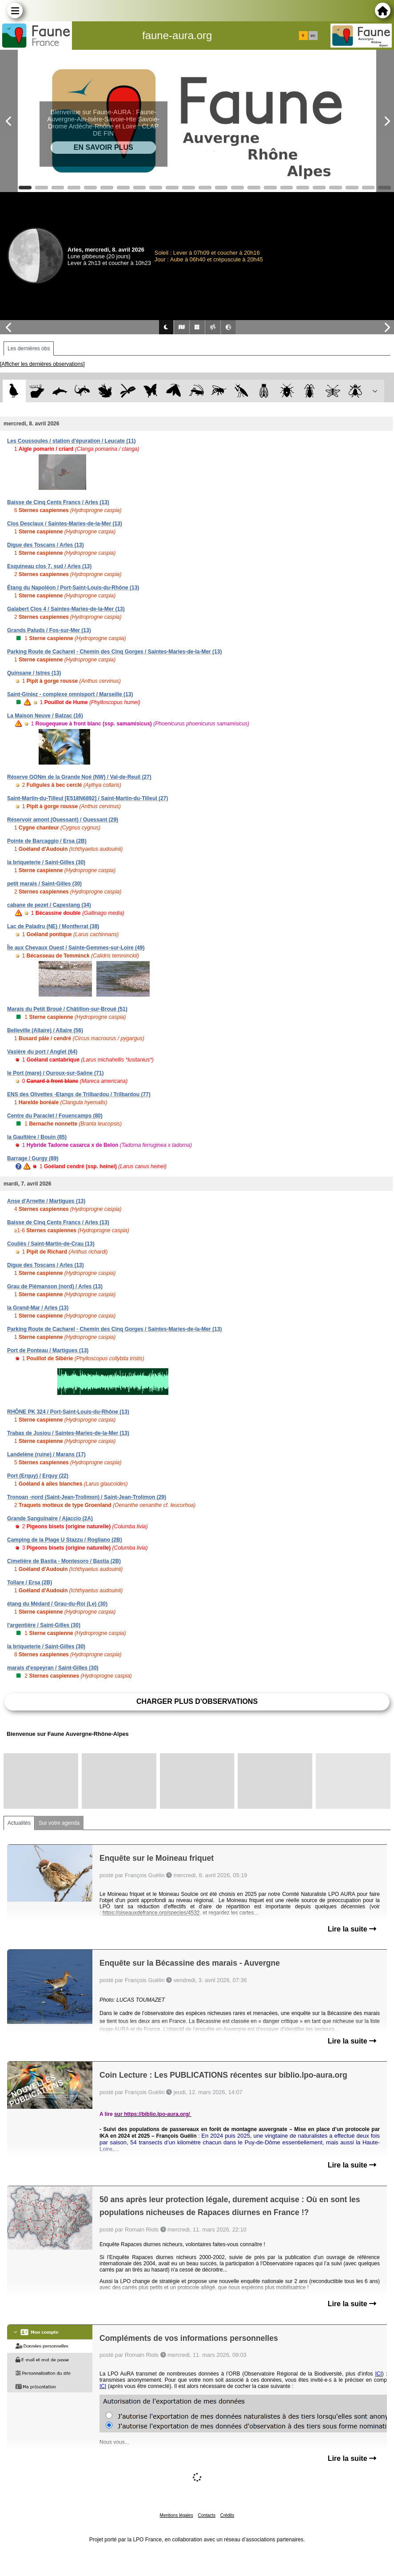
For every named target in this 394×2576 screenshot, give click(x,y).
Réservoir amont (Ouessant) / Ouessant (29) (62, 820)
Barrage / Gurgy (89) (32, 1158)
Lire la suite (352, 1929)
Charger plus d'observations (197, 1701)
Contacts (206, 2515)
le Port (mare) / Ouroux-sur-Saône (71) (55, 1073)
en (312, 35)
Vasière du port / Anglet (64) (42, 1052)
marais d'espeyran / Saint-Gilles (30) (53, 1668)
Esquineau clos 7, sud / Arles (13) (49, 566)
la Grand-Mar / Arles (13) (37, 1308)
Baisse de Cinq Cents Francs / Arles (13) (58, 502)
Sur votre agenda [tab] (59, 1823)
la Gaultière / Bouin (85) (37, 1137)
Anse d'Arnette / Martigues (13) (46, 1201)
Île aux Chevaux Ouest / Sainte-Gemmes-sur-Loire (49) (75, 948)
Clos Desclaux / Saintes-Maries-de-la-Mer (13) (64, 524)
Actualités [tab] (19, 1823)
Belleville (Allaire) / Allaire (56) (45, 1030)
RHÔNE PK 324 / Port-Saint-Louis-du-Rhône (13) (68, 1412)
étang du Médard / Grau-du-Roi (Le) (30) (57, 1604)
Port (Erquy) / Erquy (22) (37, 1476)
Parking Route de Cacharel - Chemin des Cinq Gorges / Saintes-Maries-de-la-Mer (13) (114, 652)
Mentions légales (176, 2515)
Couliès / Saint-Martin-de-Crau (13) (51, 1244)
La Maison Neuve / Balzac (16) (45, 716)
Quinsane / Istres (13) (34, 673)
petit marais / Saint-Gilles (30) (44, 884)
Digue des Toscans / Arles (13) (45, 545)
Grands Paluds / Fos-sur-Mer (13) (49, 630)
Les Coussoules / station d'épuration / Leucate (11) (71, 441)
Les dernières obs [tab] (29, 348)
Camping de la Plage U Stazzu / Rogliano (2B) (64, 1540)
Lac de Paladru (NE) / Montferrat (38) (53, 926)
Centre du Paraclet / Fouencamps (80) (55, 1116)
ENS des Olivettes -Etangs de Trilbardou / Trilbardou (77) (79, 1094)
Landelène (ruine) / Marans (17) (46, 1454)
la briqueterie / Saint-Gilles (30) (46, 862)
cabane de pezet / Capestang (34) (49, 905)
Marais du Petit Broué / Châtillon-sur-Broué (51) (67, 1009)
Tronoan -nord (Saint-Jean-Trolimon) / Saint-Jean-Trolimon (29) (86, 1497)
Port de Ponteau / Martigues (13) (47, 1350)
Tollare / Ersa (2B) (29, 1582)
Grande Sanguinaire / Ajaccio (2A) (50, 1518)
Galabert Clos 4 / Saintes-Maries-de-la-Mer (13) (66, 609)
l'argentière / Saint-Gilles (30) (43, 1625)
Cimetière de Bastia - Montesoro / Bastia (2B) (64, 1561)
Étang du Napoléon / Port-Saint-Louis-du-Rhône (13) (73, 588)
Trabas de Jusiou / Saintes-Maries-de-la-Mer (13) (68, 1433)
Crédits (227, 2515)
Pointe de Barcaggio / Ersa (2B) (47, 841)
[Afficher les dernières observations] (42, 364)
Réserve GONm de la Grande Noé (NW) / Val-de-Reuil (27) (79, 777)
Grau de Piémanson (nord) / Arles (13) (55, 1286)
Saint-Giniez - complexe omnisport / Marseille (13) (70, 694)
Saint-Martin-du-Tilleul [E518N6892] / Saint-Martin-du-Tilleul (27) (87, 798)
